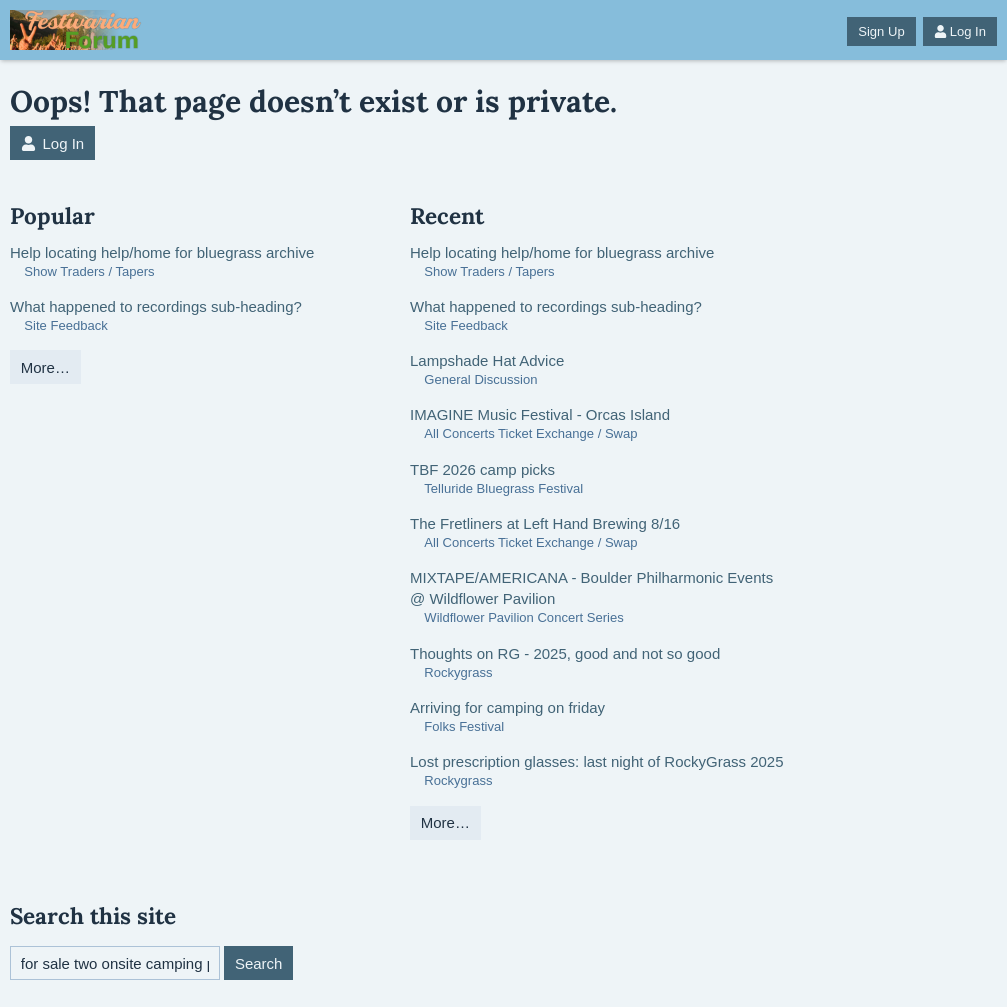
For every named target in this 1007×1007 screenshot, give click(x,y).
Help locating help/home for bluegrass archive (162, 252)
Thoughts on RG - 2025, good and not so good (565, 653)
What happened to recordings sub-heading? (156, 306)
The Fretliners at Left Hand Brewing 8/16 (545, 523)
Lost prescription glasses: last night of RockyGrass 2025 (597, 761)
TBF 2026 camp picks (482, 469)
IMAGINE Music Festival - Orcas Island (540, 414)
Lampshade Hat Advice (487, 360)
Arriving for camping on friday (507, 707)
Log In (960, 31)
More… (45, 367)
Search (259, 963)
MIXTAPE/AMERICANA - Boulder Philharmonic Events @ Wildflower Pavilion (591, 588)
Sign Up (881, 31)
